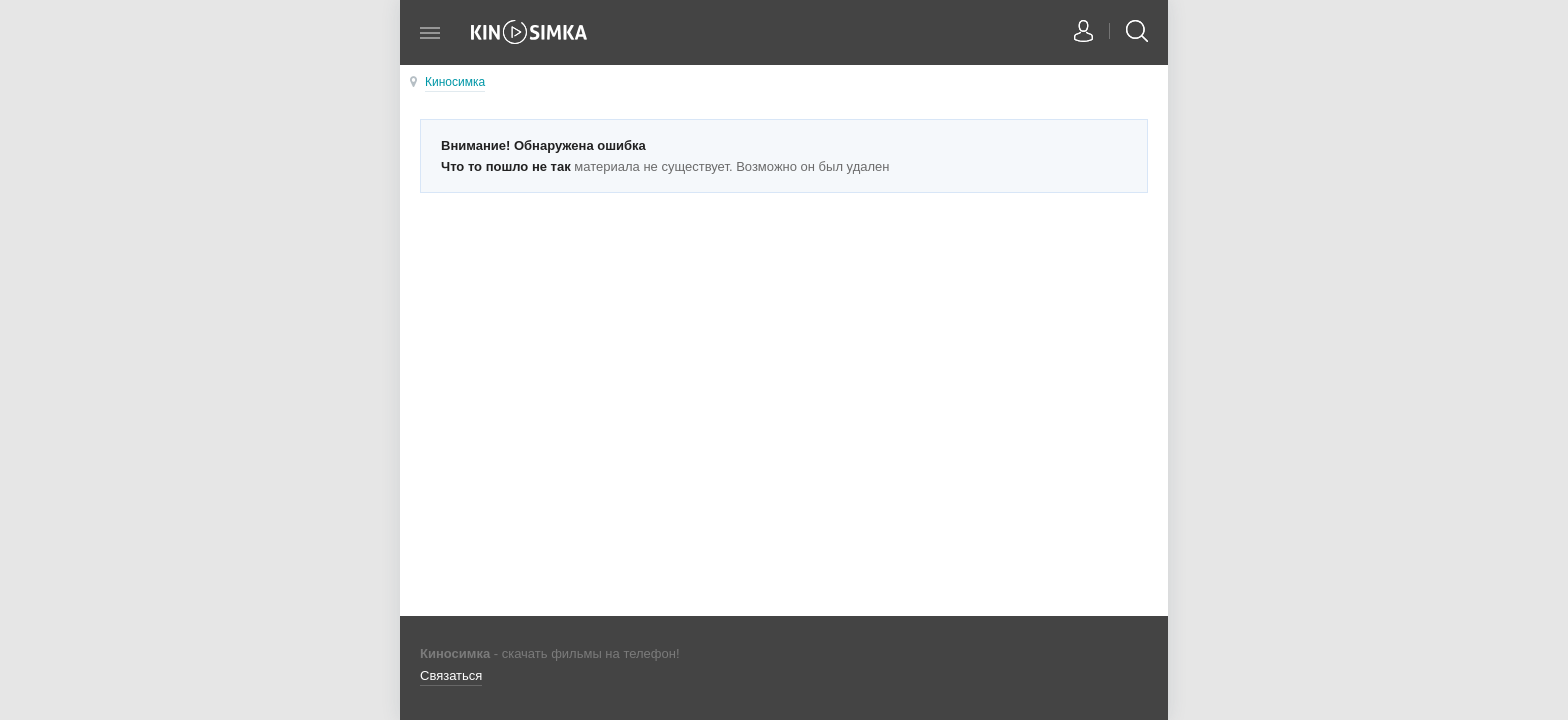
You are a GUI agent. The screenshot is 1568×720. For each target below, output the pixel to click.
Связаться (451, 675)
